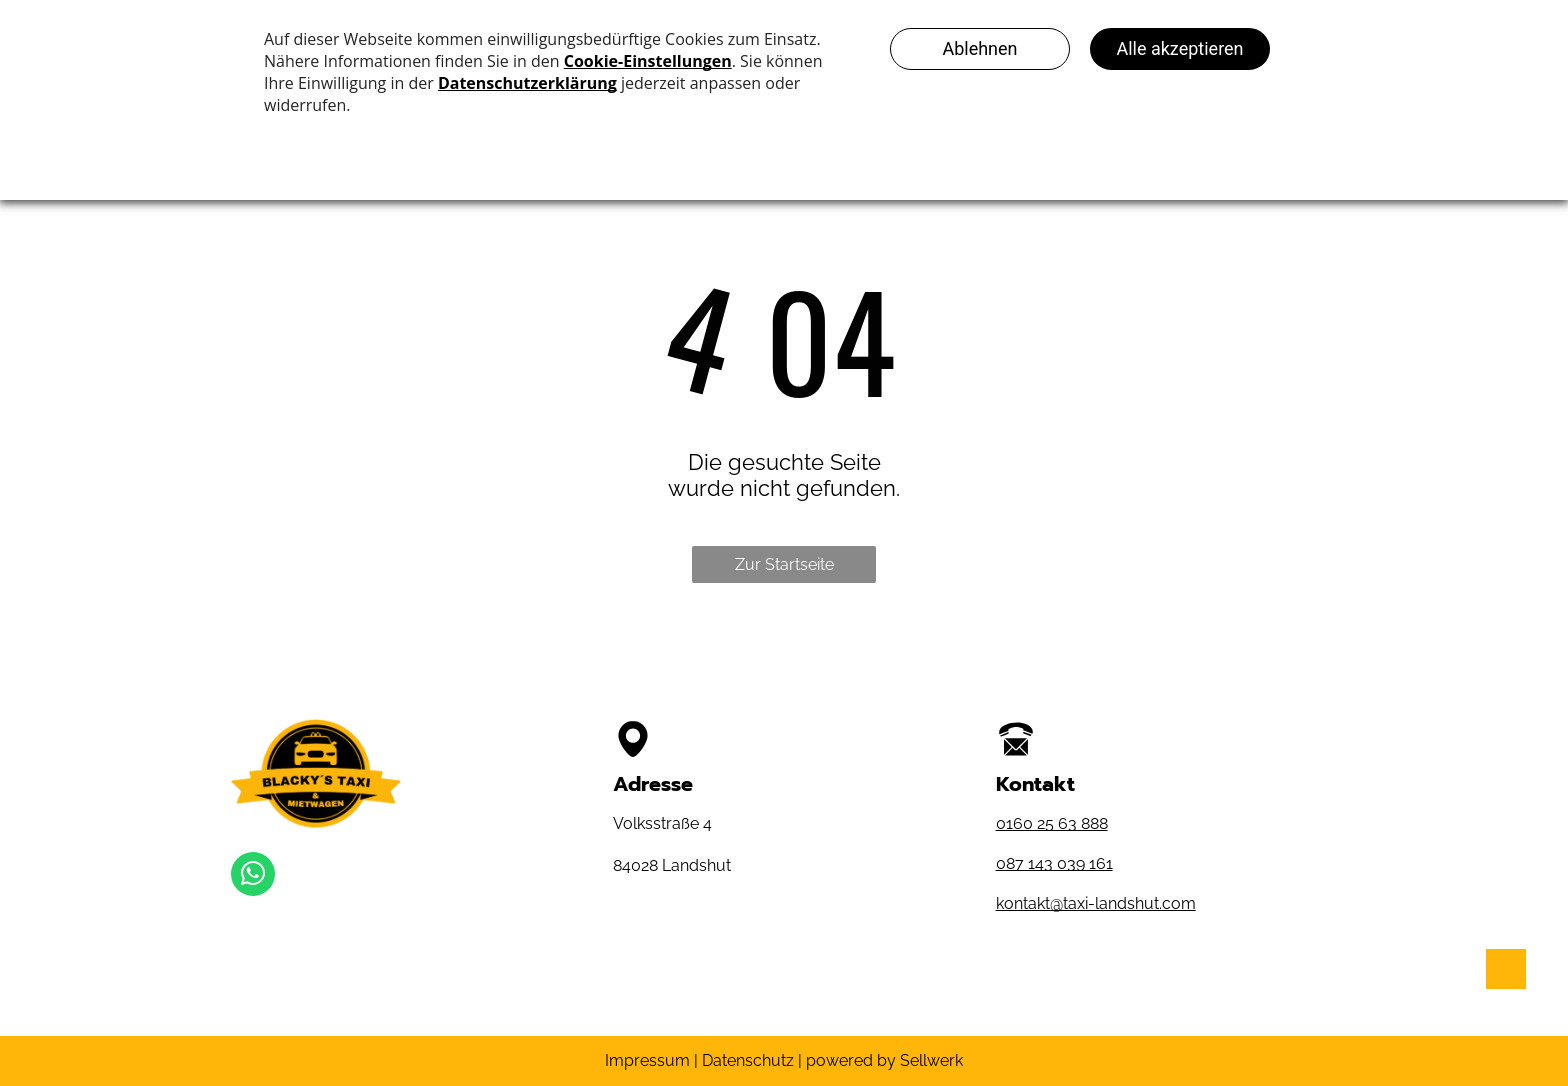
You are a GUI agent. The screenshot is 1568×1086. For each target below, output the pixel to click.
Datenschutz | (752, 1060)
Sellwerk (931, 1060)
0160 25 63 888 (1052, 823)
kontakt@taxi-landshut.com (1096, 903)
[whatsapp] (253, 876)
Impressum (647, 1060)
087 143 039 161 (1054, 863)
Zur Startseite (784, 564)
